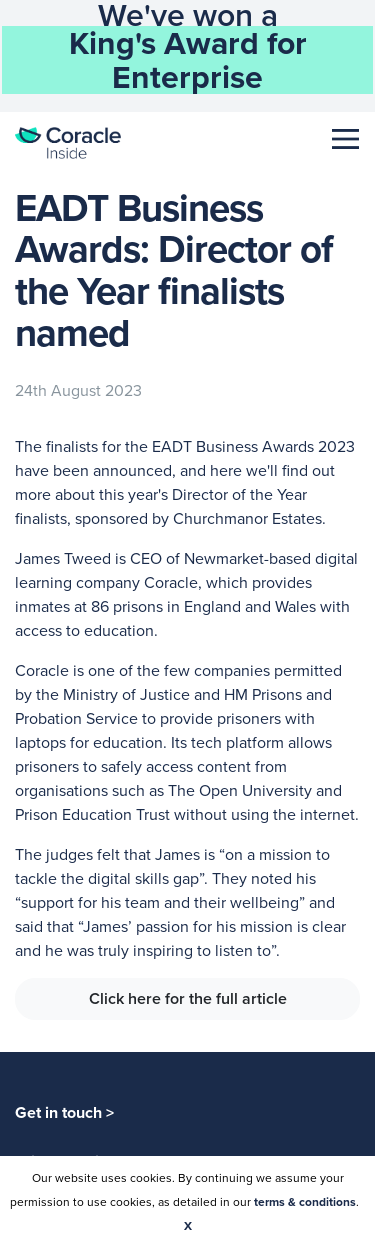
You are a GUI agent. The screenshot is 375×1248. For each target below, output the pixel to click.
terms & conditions (305, 1202)
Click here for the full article (188, 998)
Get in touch (64, 1112)
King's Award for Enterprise (188, 60)
